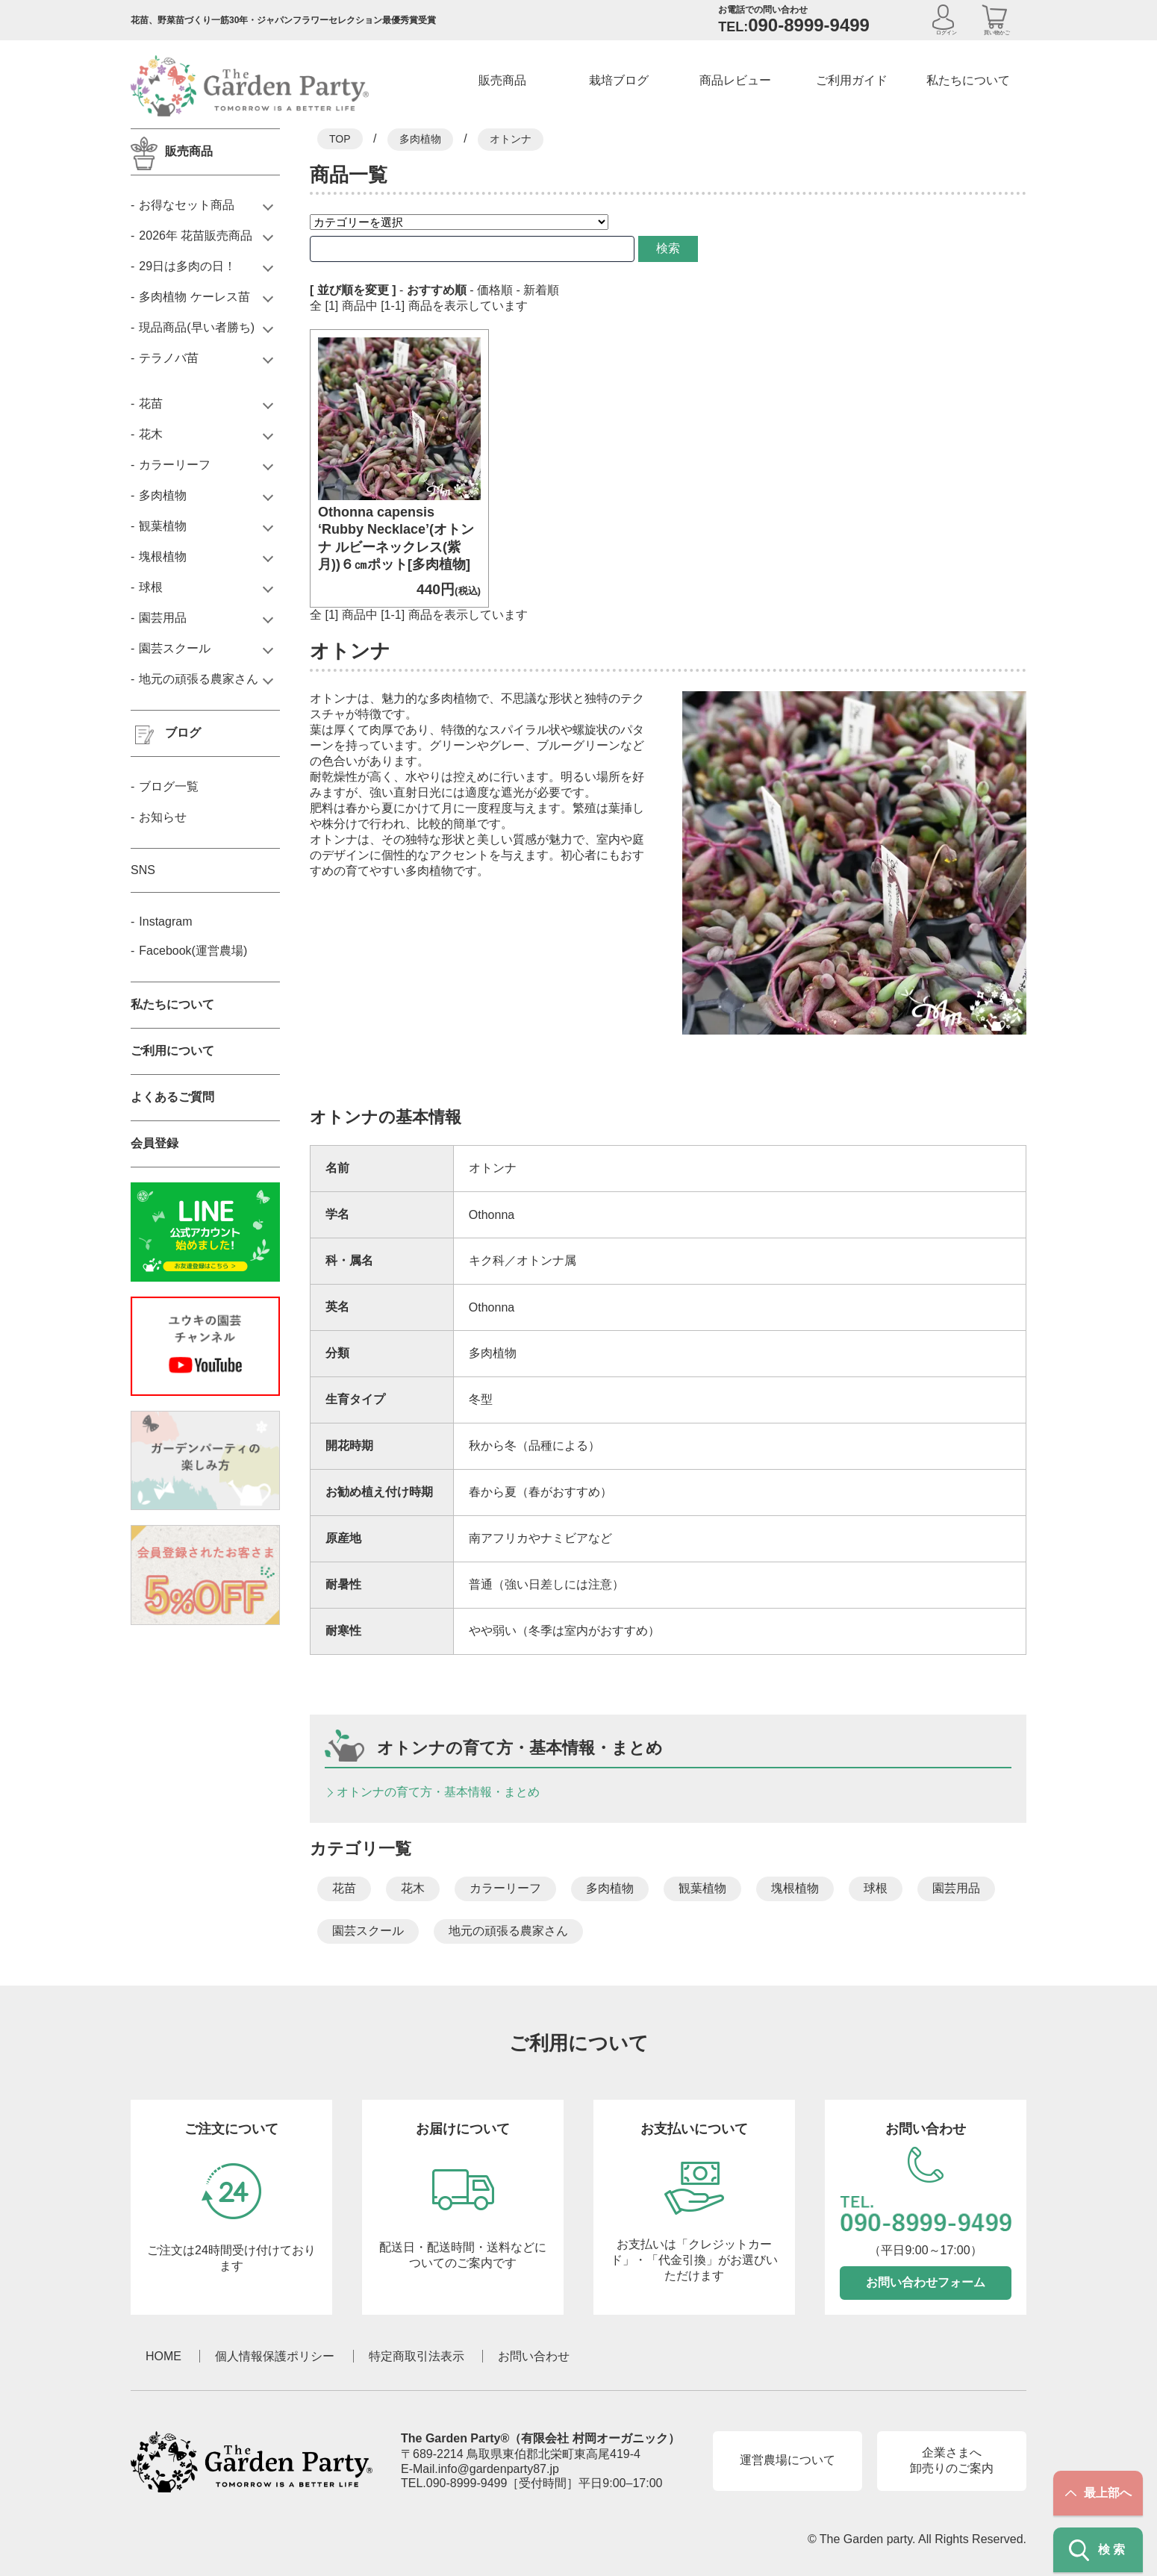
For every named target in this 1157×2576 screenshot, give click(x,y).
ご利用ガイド (852, 80)
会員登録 (154, 1143)
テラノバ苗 (169, 358)
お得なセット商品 (186, 205)
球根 (876, 1888)
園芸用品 (956, 1888)
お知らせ (163, 817)
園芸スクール (368, 1930)
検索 (641, 248)
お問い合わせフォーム (925, 2282)
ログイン (946, 32)
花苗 (344, 1888)
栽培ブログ (619, 80)
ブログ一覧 (169, 786)
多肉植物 (420, 139)
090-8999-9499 (467, 2483)
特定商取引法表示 (416, 2356)
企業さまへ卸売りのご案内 (952, 2460)
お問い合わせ (534, 2356)
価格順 (495, 290)
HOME (163, 2356)
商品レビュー (735, 80)
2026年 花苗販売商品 (195, 235)
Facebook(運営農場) (193, 950)
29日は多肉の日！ (187, 266)
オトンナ (510, 139)
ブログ (183, 732)
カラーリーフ (505, 1888)
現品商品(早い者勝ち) (197, 327)
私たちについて (968, 80)
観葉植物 (702, 1888)
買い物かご (997, 32)
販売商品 (502, 80)
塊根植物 (795, 1888)
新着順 (541, 290)
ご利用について (172, 1050)
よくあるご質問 (172, 1097)
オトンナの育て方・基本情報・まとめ (438, 1792)
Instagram (165, 921)
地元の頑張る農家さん (508, 1930)
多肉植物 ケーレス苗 (194, 296)
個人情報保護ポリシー (274, 2356)
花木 (413, 1888)
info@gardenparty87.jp (498, 2469)
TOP (340, 139)
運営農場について (787, 2460)
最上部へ (1098, 2492)
